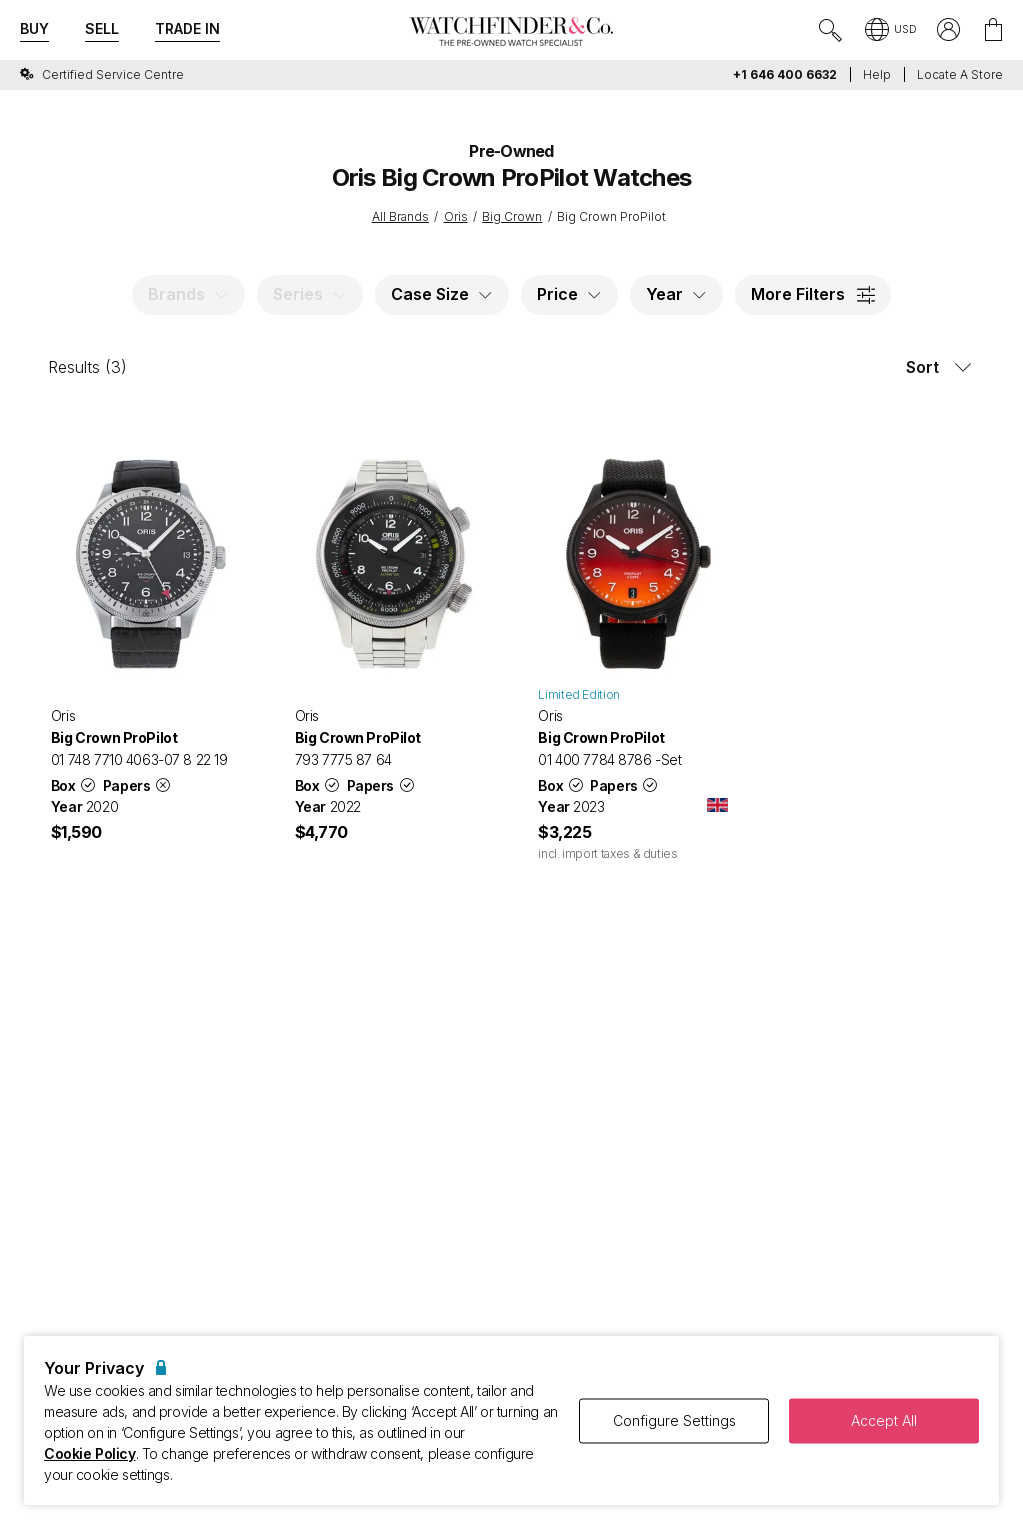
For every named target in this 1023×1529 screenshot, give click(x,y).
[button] (891, 31)
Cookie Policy (90, 1453)
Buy (34, 28)
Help (877, 74)
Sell (102, 28)
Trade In (187, 28)
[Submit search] (831, 31)
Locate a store (960, 74)
